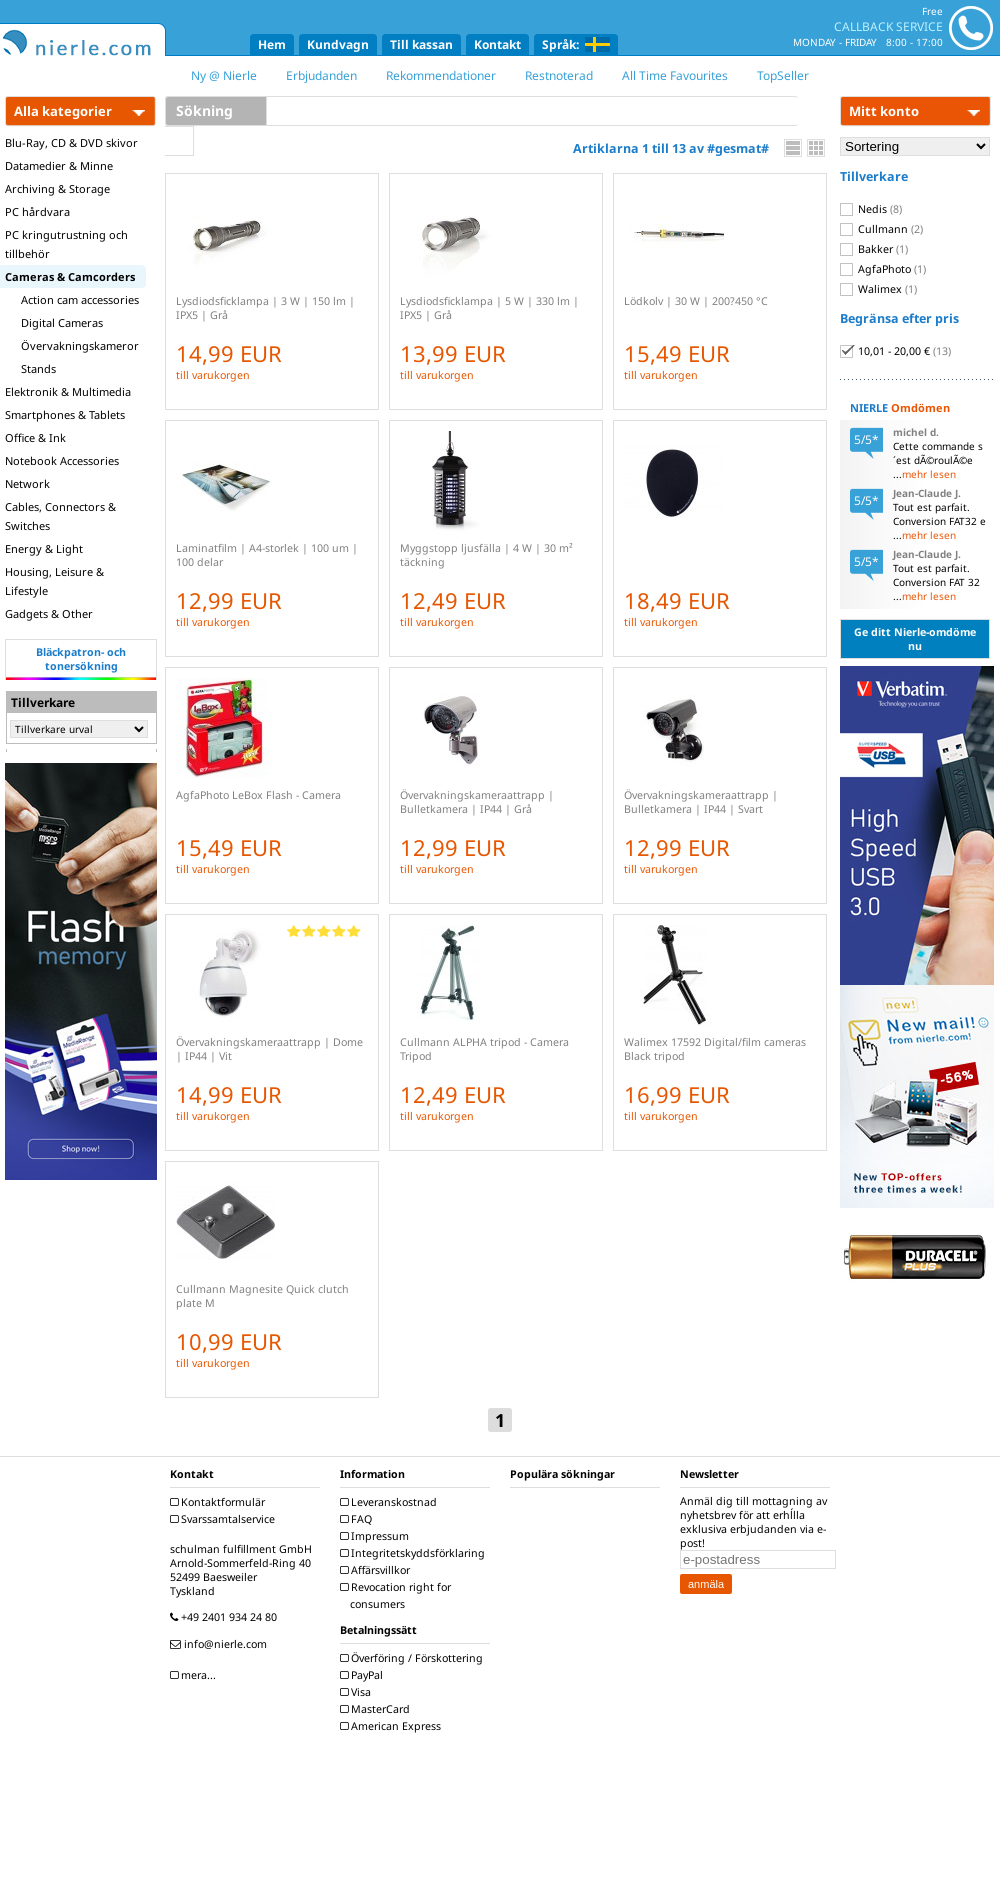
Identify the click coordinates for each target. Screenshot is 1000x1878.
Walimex (878, 289)
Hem (272, 44)
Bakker (874, 249)
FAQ (358, 1519)
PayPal (364, 1675)
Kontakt (497, 44)
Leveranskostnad (391, 1502)
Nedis (871, 209)
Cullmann (881, 229)
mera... (195, 1675)
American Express (393, 1726)
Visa (358, 1692)
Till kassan (421, 44)
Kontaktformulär (220, 1502)
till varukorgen (213, 375)
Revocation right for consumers (398, 1595)
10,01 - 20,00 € (895, 351)
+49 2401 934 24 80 (226, 1617)
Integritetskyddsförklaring (415, 1553)
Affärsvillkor (377, 1570)
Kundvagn (338, 44)
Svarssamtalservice (225, 1519)
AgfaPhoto (883, 269)
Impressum (377, 1536)
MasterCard (377, 1709)
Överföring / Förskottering (414, 1658)
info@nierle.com (221, 1644)
